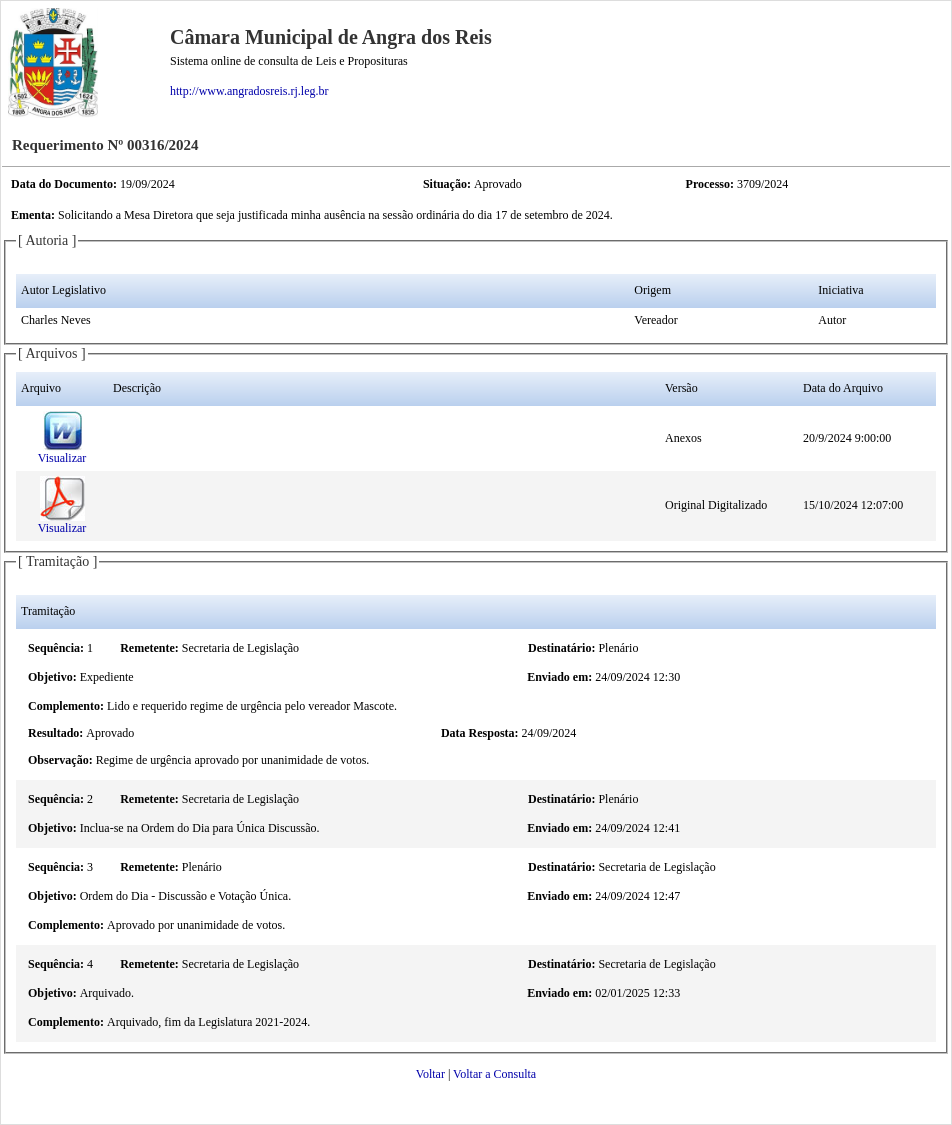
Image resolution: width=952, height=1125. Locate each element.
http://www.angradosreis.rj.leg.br (249, 91)
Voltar (430, 1074)
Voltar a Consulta (494, 1074)
